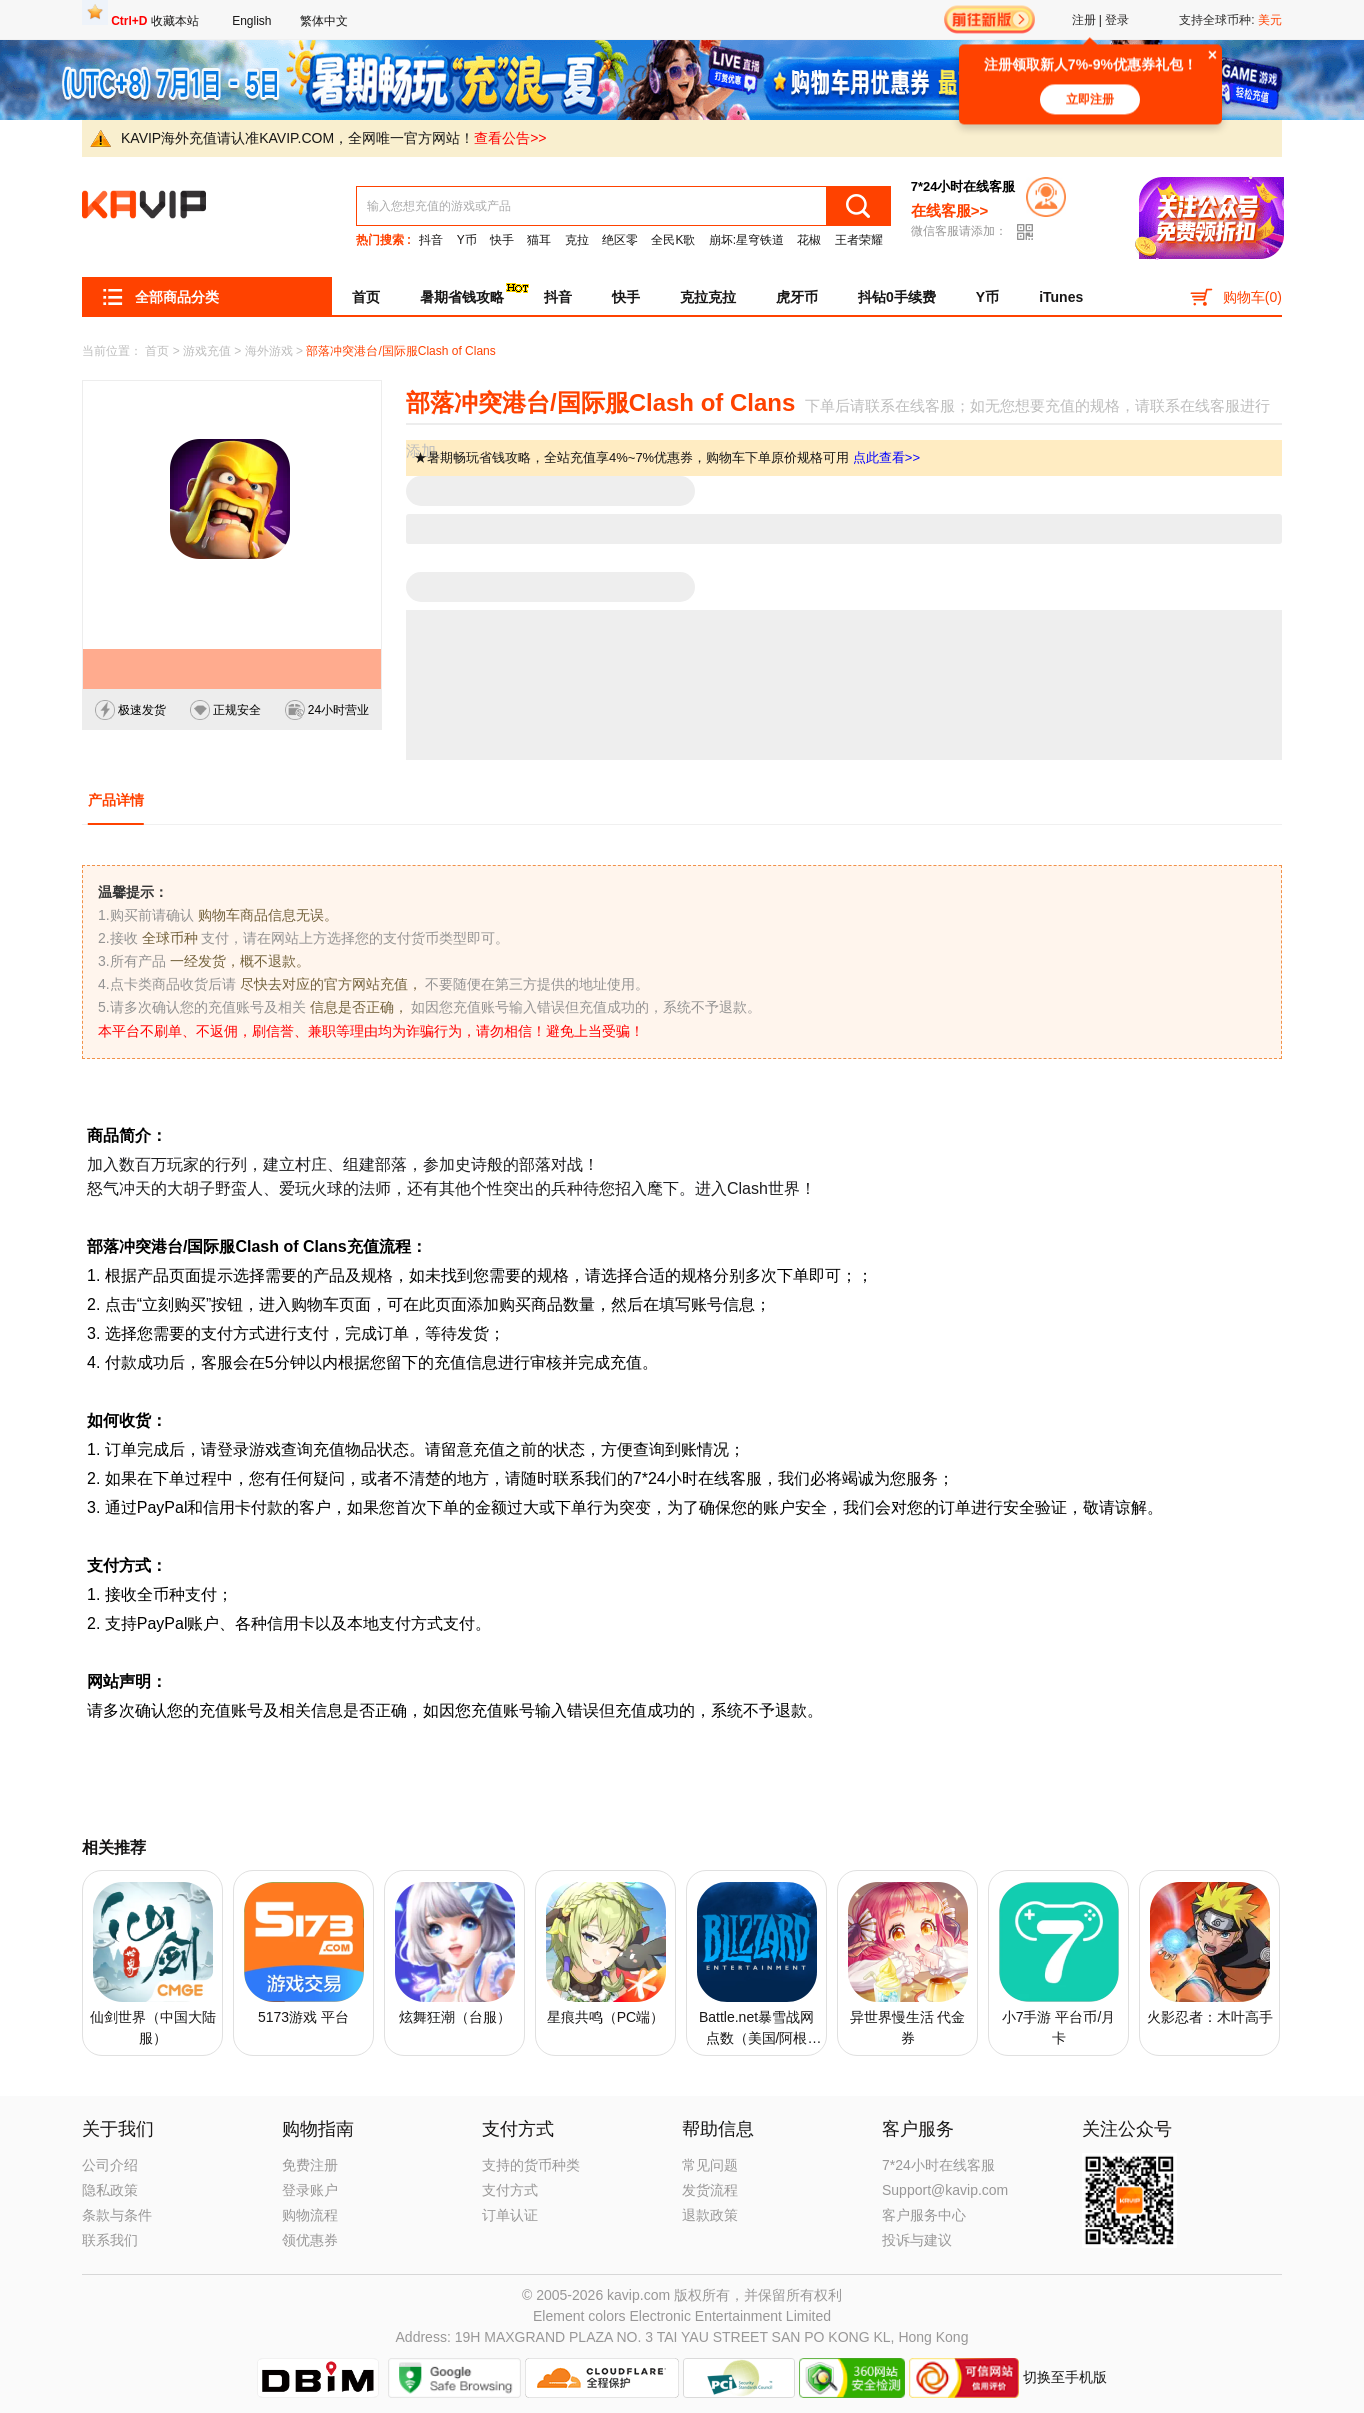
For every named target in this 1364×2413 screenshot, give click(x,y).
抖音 (431, 240)
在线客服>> (950, 210)
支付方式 (510, 2190)
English (251, 21)
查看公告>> (510, 138)
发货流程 (710, 2190)
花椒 (809, 240)
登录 (1117, 20)
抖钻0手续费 (897, 297)
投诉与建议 (917, 2240)
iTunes (1061, 297)
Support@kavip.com (945, 2190)
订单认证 (510, 2215)
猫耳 (539, 240)
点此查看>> (886, 457)
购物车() (1235, 296)
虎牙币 (797, 297)
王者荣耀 (859, 240)
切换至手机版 (1065, 2376)
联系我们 (110, 2240)
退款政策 (710, 2215)
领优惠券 (310, 2240)
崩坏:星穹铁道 (746, 240)
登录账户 (310, 2190)
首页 (366, 297)
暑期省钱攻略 (472, 293)
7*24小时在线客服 (938, 2165)
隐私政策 (110, 2190)
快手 (502, 240)
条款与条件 (117, 2215)
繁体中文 (324, 21)
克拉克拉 (708, 297)
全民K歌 (673, 240)
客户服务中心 (924, 2215)
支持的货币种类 (531, 2165)
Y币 (467, 240)
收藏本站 (155, 21)
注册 (1084, 20)
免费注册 (310, 2165)
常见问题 (710, 2165)
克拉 (577, 240)
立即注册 (1090, 104)
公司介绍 (110, 2165)
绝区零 (620, 240)
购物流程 (310, 2215)
